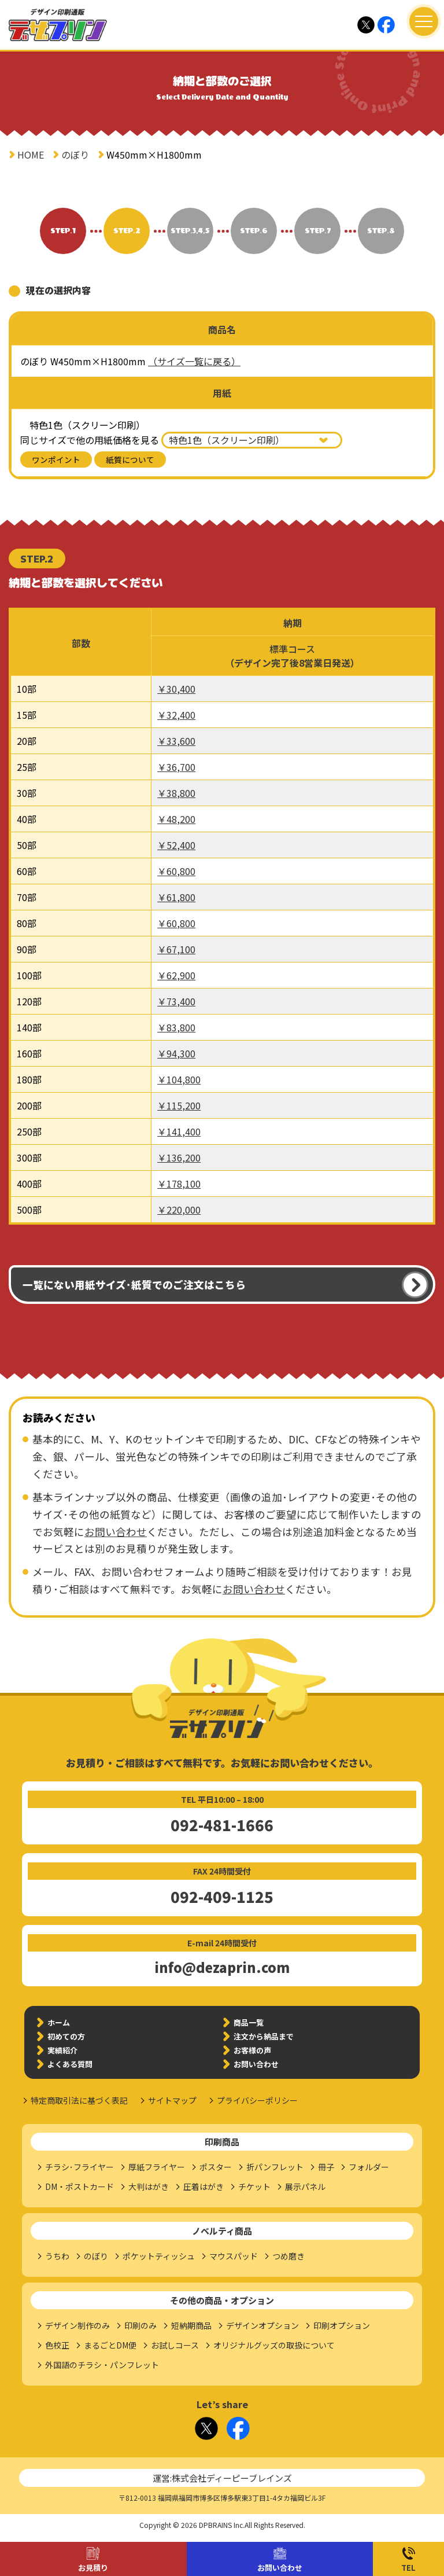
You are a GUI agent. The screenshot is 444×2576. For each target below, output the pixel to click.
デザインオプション (262, 2325)
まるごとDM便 (110, 2345)
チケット (254, 2186)
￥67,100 (176, 949)
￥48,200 (176, 819)
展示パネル (305, 2186)
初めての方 (66, 2036)
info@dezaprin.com (222, 1967)
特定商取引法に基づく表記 (79, 2100)
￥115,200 (179, 1105)
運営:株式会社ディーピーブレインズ (222, 2478)
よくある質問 (69, 2064)
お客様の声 (252, 2050)
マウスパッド (233, 2256)
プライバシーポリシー (257, 2100)
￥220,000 (179, 1210)
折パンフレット (275, 2167)
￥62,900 (176, 975)
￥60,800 (176, 871)
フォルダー (369, 2167)
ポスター (215, 2167)
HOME (30, 154)
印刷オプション (341, 2325)
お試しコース (175, 2345)
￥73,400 (176, 1001)
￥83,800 (176, 1027)
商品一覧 (249, 2022)
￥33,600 (176, 741)
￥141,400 (179, 1131)
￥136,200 (179, 1157)
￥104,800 (179, 1079)
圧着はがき (203, 2186)
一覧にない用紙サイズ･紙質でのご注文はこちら (134, 1284)
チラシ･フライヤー (79, 2167)
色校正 (57, 2345)
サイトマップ (172, 2100)
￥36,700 (176, 767)
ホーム (58, 2022)
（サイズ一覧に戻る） (194, 361)
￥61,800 (176, 897)
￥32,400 (176, 715)
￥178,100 (179, 1183)
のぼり (75, 154)
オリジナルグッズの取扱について (274, 2345)
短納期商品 (191, 2325)
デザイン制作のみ (77, 2325)
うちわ (57, 2256)
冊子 (326, 2167)
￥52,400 (176, 845)
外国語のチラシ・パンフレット (102, 2365)
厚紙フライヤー (156, 2167)
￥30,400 (176, 689)
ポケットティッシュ (159, 2256)
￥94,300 (176, 1053)
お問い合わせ (279, 2567)
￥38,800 (176, 793)
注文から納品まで (264, 2036)
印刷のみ (140, 2325)
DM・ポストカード (79, 2186)
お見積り (93, 2567)
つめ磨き (288, 2256)
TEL (408, 2567)
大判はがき (148, 2186)
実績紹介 (62, 2050)
